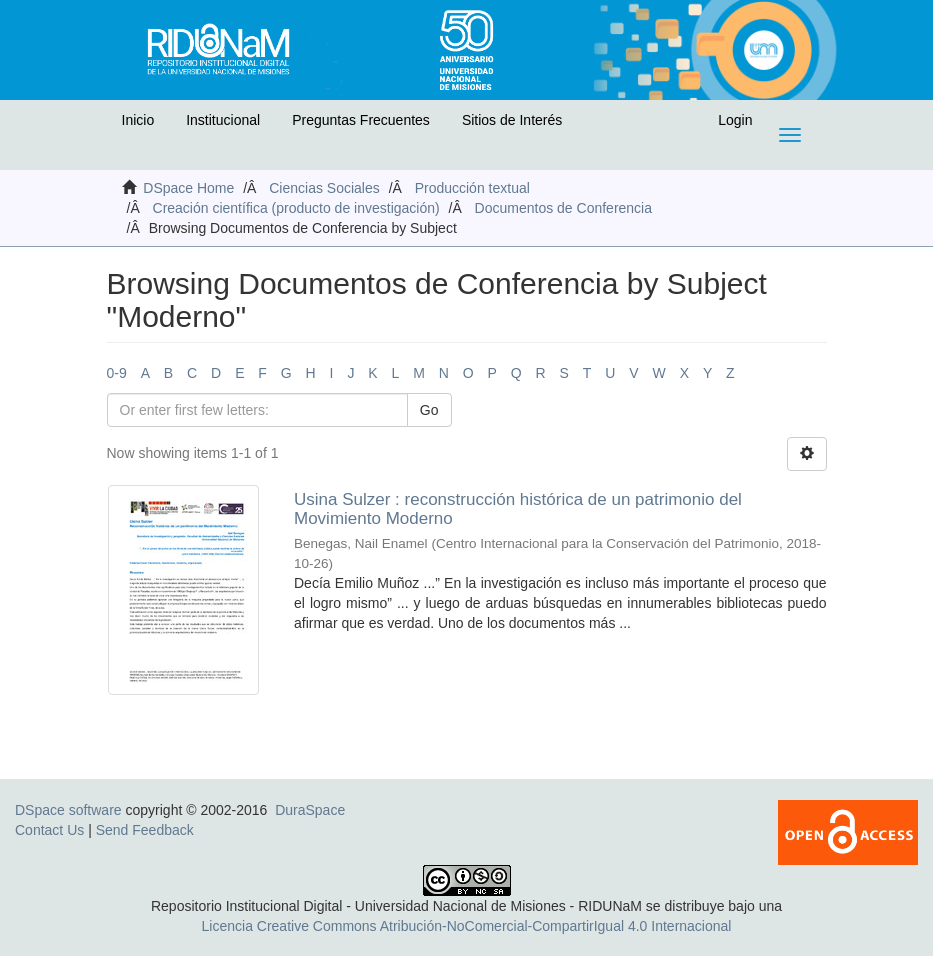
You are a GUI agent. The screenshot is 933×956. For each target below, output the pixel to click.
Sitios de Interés (512, 120)
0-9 (117, 373)
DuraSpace (310, 810)
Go (429, 410)
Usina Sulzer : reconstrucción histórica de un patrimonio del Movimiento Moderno (518, 509)
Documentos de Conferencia (563, 208)
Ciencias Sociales (324, 188)
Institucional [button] (223, 120)
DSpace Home (188, 188)
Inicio (138, 120)
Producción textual (472, 188)
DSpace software (68, 810)
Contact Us (49, 830)
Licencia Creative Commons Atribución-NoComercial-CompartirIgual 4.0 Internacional (467, 926)
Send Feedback (145, 830)
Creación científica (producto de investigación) (296, 208)
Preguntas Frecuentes (361, 120)
